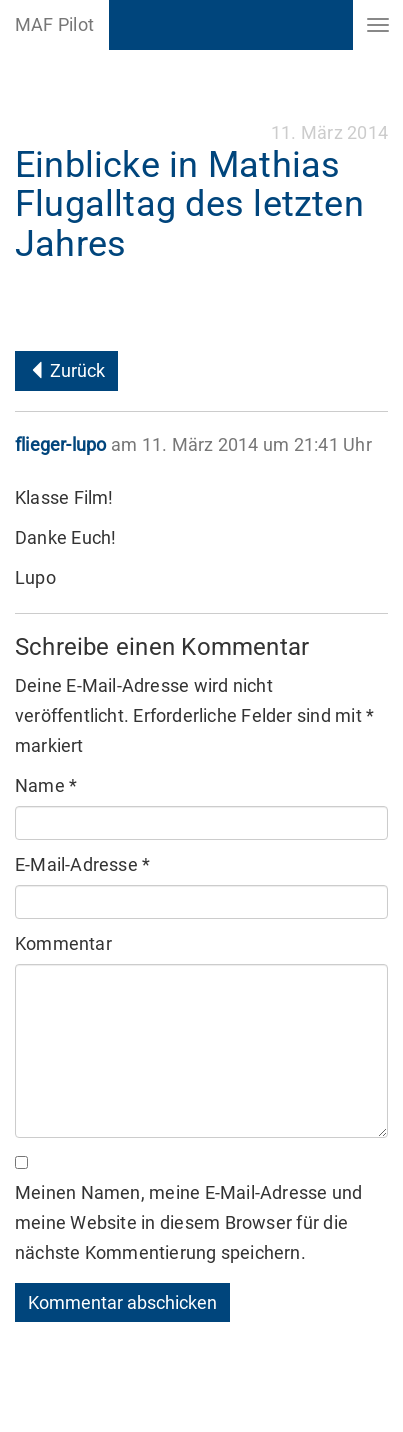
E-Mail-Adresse (82, 864)
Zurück (66, 370)
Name (46, 785)
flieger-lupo (60, 444)
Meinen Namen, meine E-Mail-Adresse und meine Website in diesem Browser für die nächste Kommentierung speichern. (188, 1222)
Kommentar (63, 943)
